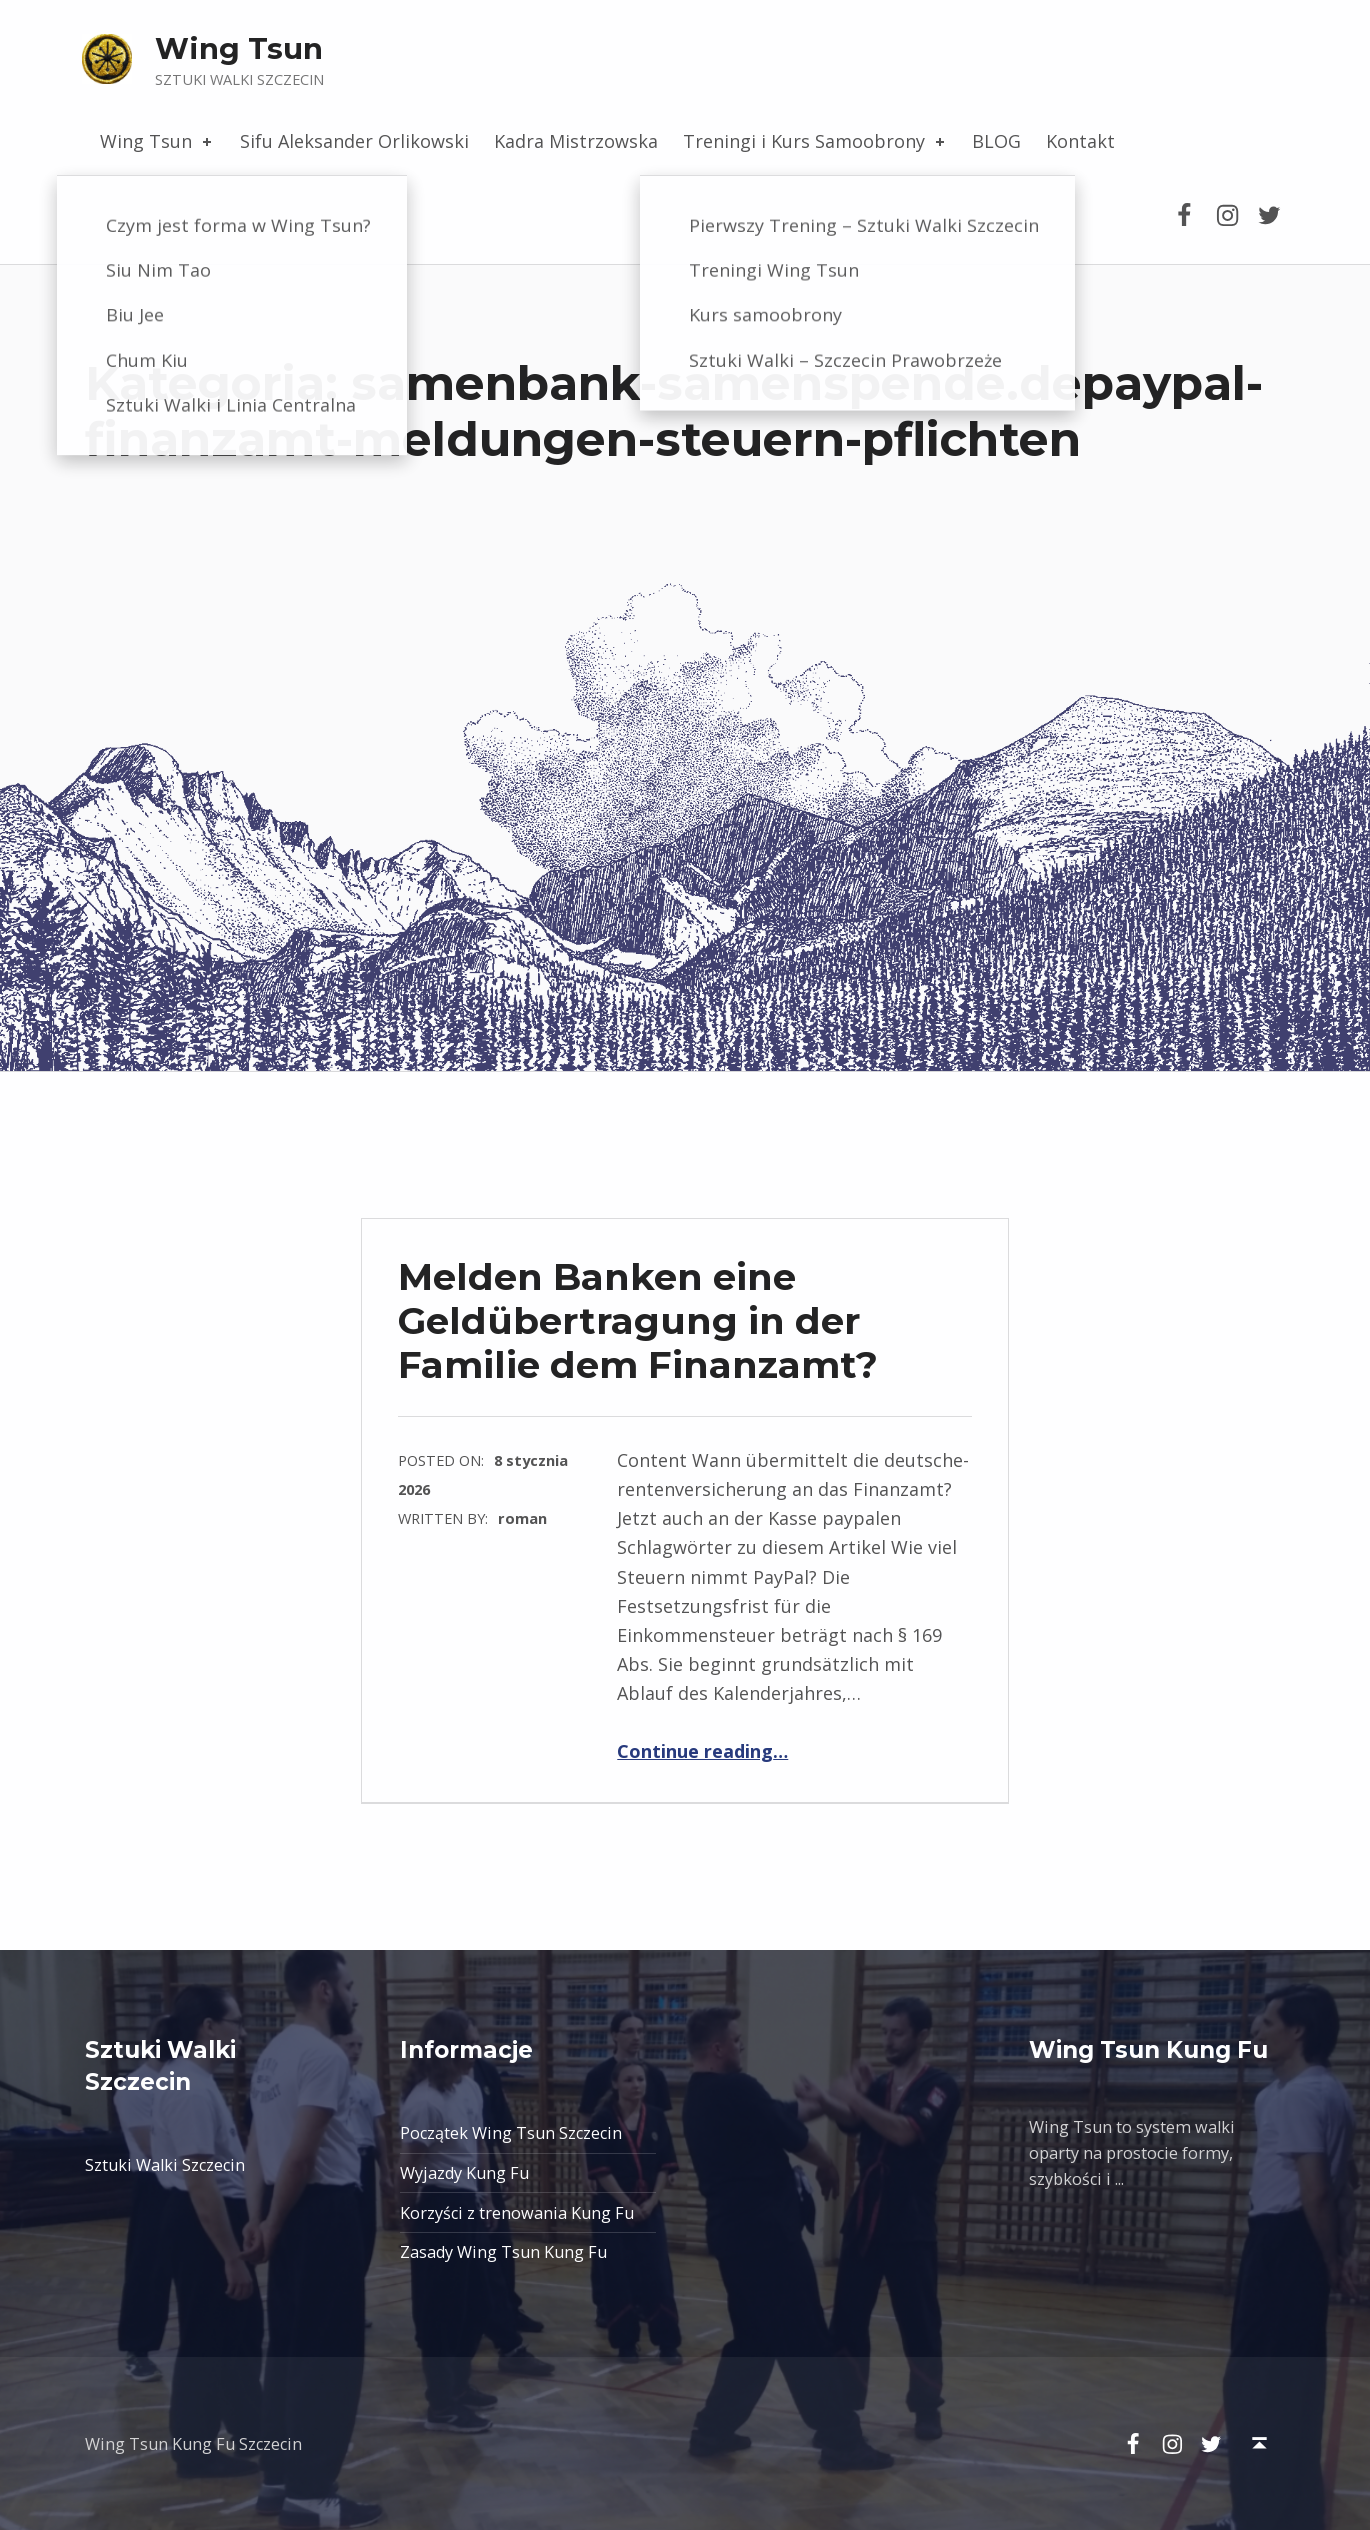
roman (522, 1518)
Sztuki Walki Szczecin (165, 2165)
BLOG (996, 141)
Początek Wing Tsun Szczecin (511, 2133)
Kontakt (1080, 141)
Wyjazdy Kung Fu (464, 2173)
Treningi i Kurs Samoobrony (815, 141)
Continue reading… (702, 1751)
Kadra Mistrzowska (576, 141)
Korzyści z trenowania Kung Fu (517, 2213)
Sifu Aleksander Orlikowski (354, 141)
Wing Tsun (239, 48)
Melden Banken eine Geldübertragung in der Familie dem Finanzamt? (638, 1320)
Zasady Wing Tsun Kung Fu (503, 2252)
